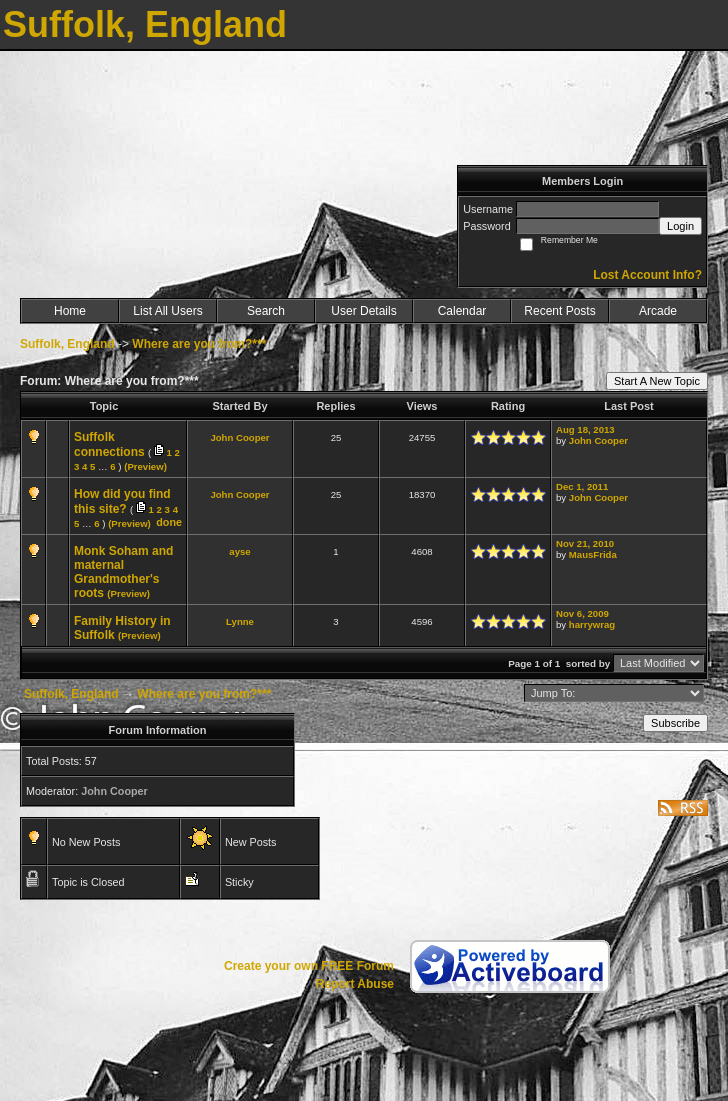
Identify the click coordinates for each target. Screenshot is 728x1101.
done (169, 522)
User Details (363, 311)
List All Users (167, 311)
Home (70, 311)
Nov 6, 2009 (582, 613)
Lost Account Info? (647, 275)
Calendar (462, 311)
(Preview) (145, 466)
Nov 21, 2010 (585, 543)
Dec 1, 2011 (582, 486)
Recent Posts (559, 311)
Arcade (658, 311)
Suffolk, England (67, 344)
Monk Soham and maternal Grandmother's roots (123, 572)
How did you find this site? (122, 501)
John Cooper (239, 437)
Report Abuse (355, 984)
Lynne (240, 621)
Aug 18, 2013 (585, 429)
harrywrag (592, 624)
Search (266, 311)
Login (680, 226)
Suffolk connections (109, 444)
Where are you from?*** (199, 344)
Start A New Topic (657, 381)
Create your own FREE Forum (309, 966)
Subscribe (675, 723)
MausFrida (593, 554)
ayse (239, 551)
